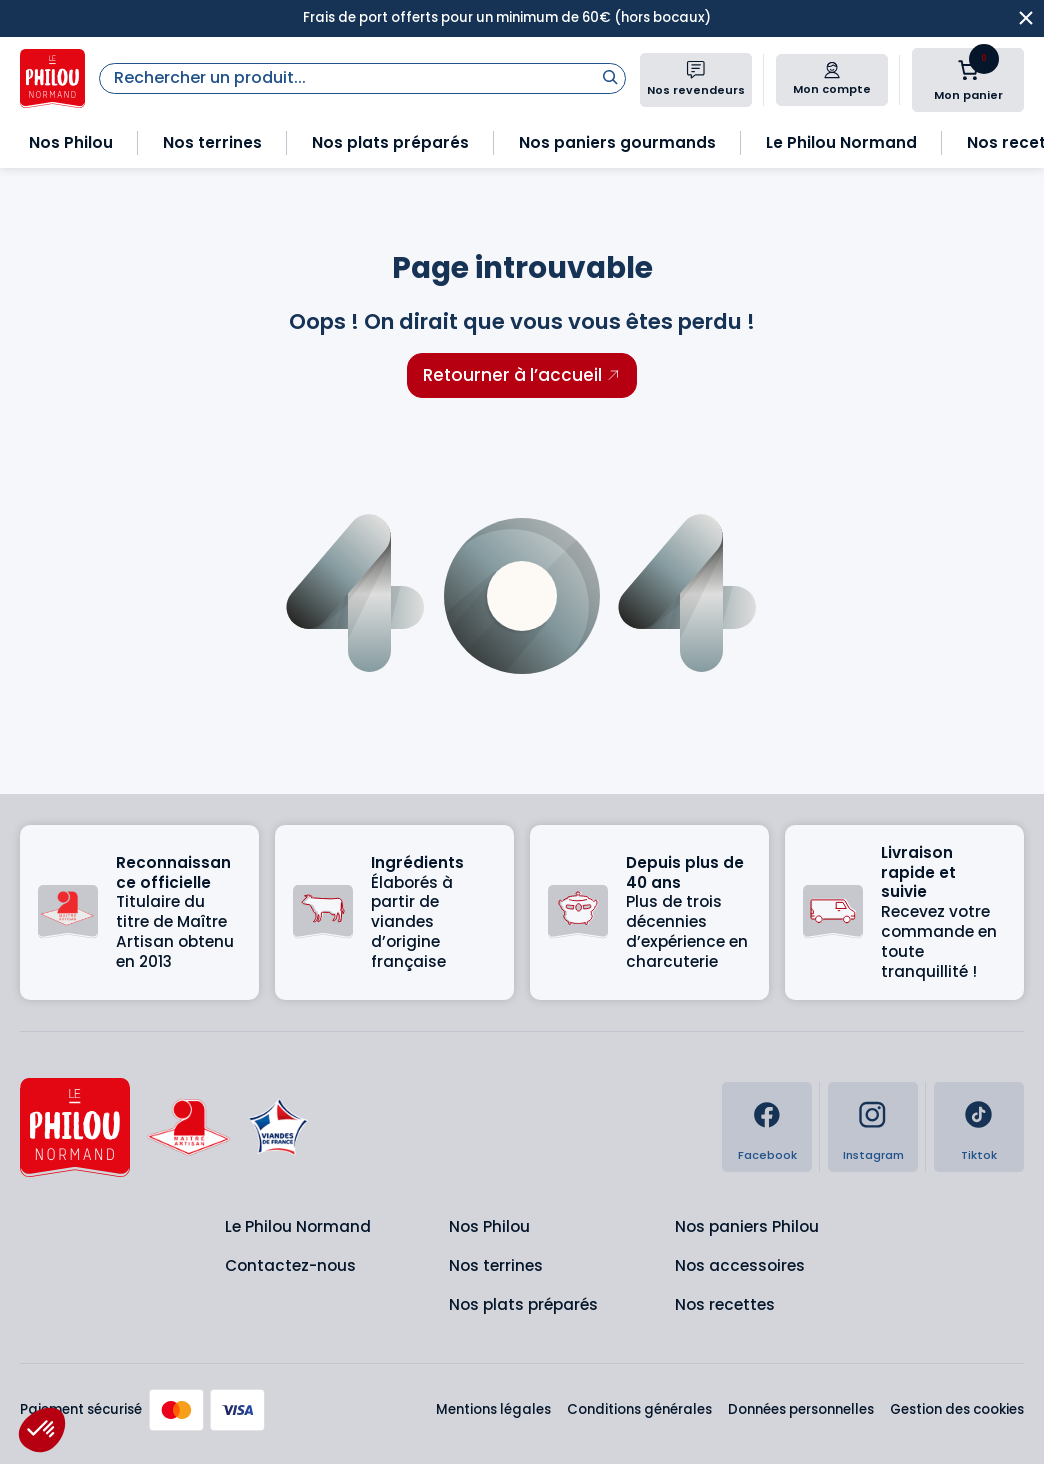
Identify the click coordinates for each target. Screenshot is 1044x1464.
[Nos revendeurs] (696, 70)
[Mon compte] (832, 70)
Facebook (767, 1155)
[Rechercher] (609, 76)
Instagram (873, 1155)
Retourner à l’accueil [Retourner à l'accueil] (512, 375)
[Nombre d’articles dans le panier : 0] (968, 70)
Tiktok (979, 1155)
